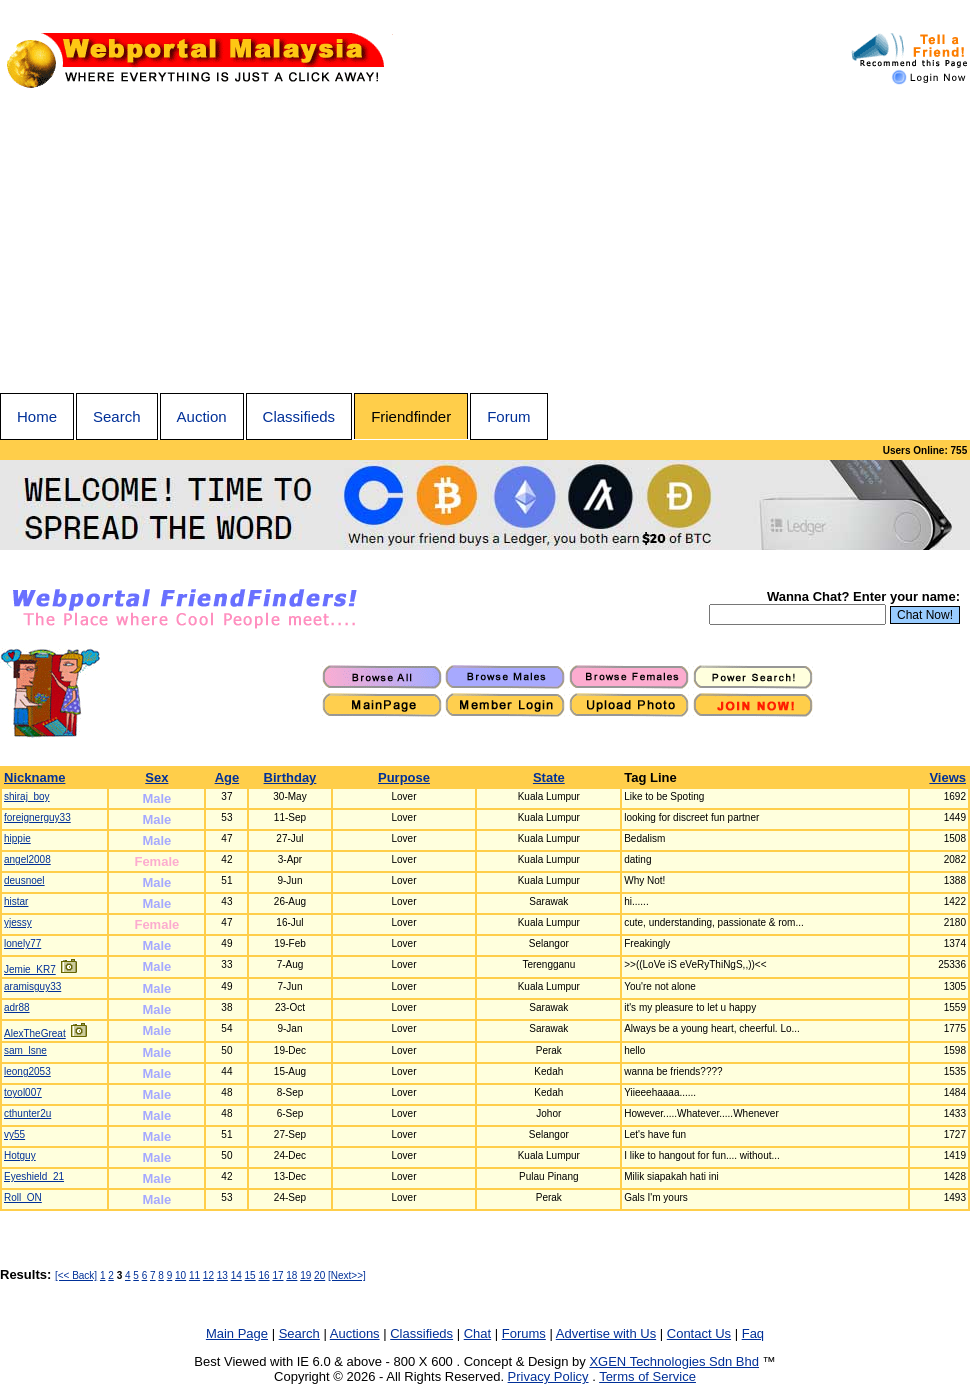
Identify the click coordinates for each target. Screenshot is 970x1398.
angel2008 (27, 859)
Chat (477, 1333)
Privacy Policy (548, 1376)
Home (37, 416)
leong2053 (27, 1071)
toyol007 (23, 1092)
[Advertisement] (485, 243)
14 (236, 1275)
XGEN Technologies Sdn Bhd (674, 1361)
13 (222, 1275)
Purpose (404, 777)
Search (117, 416)
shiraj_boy (27, 796)
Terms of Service (647, 1376)
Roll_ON (23, 1197)
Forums (524, 1333)
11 (194, 1275)
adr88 (17, 1007)
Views (947, 777)
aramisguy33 (32, 986)
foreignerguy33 (37, 817)
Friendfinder (411, 416)
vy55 (14, 1134)
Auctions (355, 1333)
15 (250, 1275)
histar (16, 901)
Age (227, 777)
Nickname (34, 777)
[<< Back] (76, 1275)
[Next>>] (347, 1275)
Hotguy (20, 1155)
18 (291, 1275)
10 (180, 1275)
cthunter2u (27, 1113)
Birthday (290, 777)
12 (208, 1275)
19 (305, 1275)
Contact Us (699, 1333)
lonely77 (22, 943)
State (549, 777)
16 (263, 1275)
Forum (508, 416)
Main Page (237, 1333)
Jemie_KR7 (30, 969)
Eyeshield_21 (34, 1176)
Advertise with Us (606, 1333)
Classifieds (299, 416)
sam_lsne (25, 1050)
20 (319, 1275)
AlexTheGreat (35, 1033)
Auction (202, 416)
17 (277, 1275)
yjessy (18, 922)
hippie (17, 838)
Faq (753, 1333)
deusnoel (24, 880)
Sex (156, 777)
